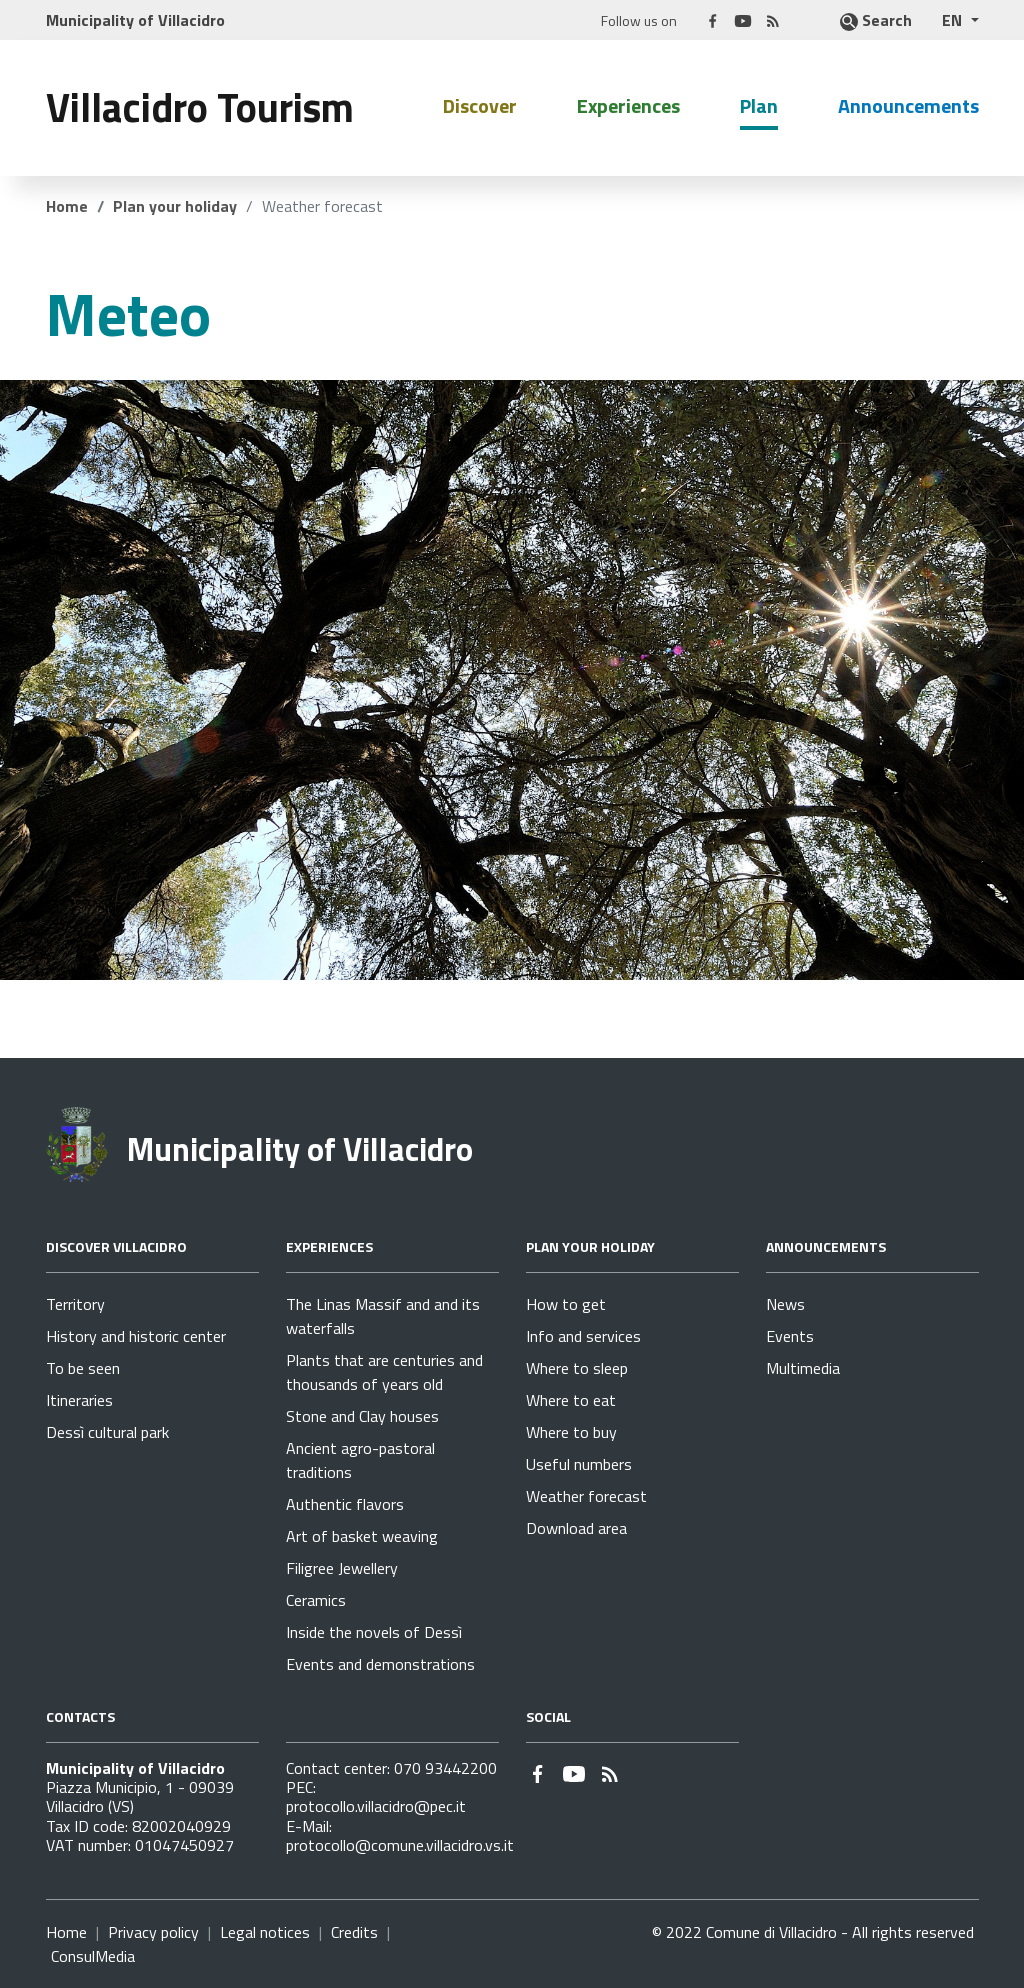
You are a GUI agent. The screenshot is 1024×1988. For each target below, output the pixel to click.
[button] (960, 20)
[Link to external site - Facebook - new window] (713, 19)
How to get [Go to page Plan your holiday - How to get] (566, 1304)
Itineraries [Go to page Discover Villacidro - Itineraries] (79, 1400)
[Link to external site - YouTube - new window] (743, 19)
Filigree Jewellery (342, 1568)
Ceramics (316, 1600)
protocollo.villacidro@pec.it (376, 1806)
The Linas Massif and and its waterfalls (383, 1316)
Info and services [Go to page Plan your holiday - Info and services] (583, 1336)
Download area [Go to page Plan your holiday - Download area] (576, 1528)
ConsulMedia (93, 1956)
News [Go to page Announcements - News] (785, 1304)
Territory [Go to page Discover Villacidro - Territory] (75, 1304)
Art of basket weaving (362, 1536)
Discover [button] (480, 105)
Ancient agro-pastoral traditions (360, 1460)
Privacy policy (153, 1932)
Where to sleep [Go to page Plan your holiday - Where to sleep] (577, 1368)
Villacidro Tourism (200, 107)
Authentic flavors (345, 1504)
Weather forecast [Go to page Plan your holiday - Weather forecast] (586, 1496)
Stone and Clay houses (362, 1416)
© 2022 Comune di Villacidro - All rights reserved (813, 1932)
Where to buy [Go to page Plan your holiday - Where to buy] (571, 1432)
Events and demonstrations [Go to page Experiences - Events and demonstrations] (380, 1664)
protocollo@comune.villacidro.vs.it (400, 1845)
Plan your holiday (175, 206)
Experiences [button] (628, 105)
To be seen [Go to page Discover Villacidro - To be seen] (83, 1368)
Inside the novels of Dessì (374, 1632)
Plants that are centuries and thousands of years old (384, 1372)
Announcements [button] (908, 105)
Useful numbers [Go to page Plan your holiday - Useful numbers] (579, 1464)
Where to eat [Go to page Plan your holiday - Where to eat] (571, 1400)
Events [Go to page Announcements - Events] (790, 1336)
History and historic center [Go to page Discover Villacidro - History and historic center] (136, 1336)
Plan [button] (759, 105)
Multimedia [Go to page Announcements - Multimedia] (803, 1368)
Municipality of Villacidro (300, 1149)
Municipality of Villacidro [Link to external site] (135, 20)
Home (67, 206)
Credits (354, 1932)
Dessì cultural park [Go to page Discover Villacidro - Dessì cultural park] (107, 1432)
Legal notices (265, 1932)
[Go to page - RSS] (773, 19)
